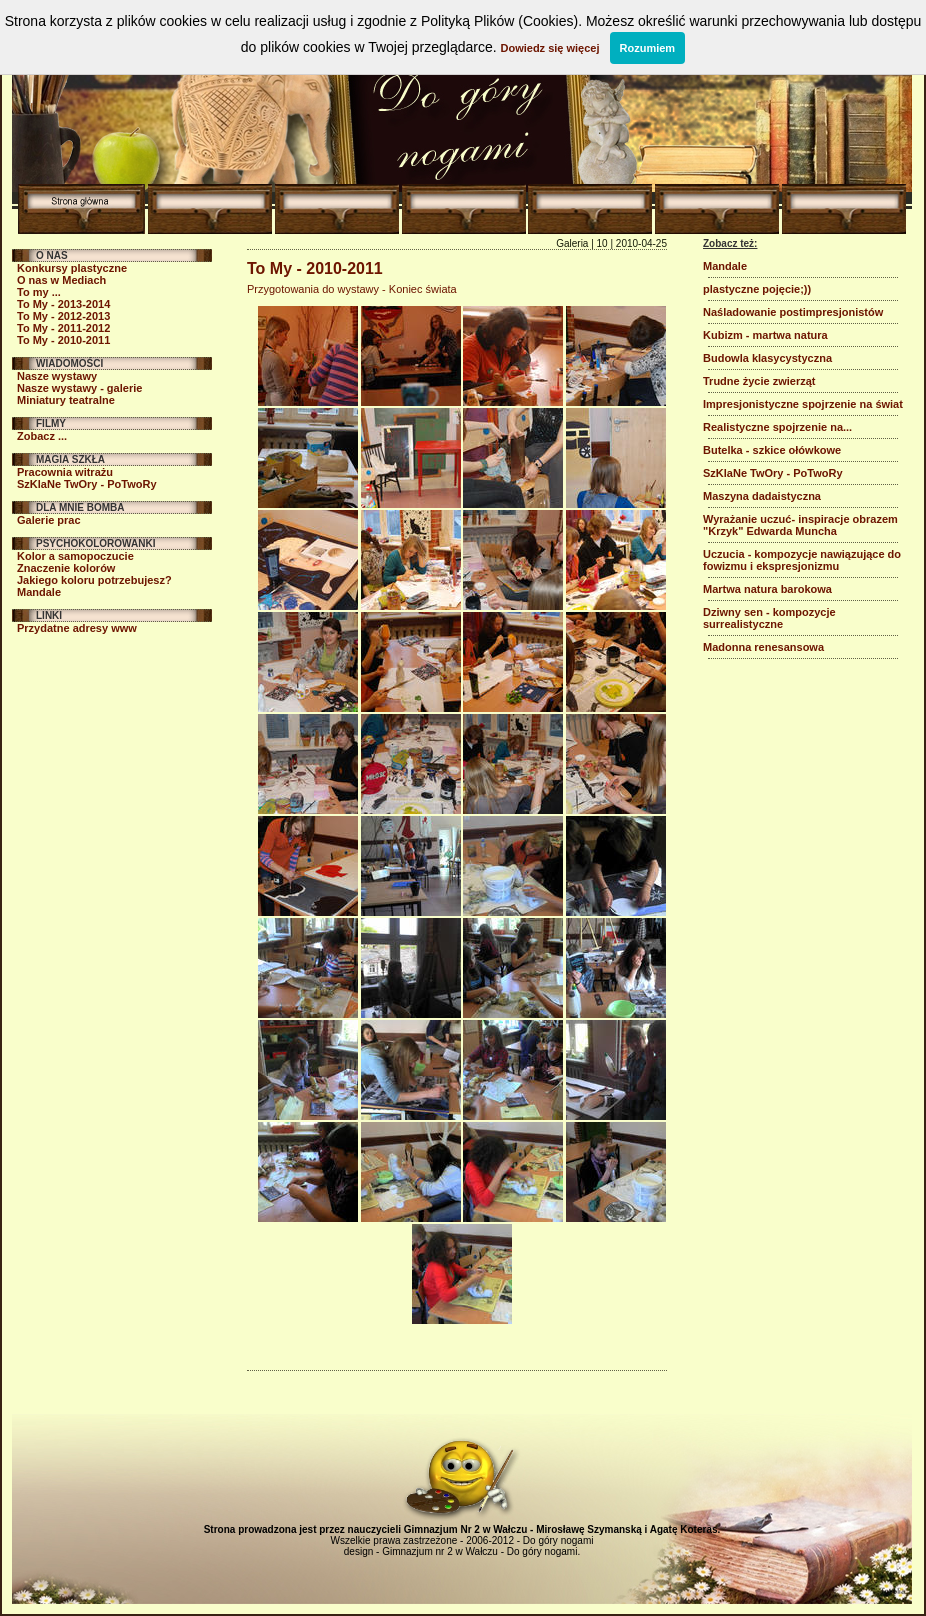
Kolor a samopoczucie (75, 556)
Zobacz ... (42, 436)
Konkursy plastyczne (72, 268)
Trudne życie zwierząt (759, 381)
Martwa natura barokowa (767, 589)
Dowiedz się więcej (549, 48)
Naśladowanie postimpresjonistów (793, 312)
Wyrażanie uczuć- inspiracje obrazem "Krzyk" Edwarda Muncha (800, 525)
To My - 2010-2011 (63, 340)
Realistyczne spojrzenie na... (777, 427)
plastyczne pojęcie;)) (757, 289)
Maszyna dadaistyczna (762, 496)
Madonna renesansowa (763, 647)
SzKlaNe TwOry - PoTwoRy (87, 484)
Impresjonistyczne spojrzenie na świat (803, 404)
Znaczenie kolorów (66, 568)
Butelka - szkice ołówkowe (772, 450)
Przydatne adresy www (77, 628)
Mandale (39, 592)
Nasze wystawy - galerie (79, 388)
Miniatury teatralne (66, 400)
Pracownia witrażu (65, 472)
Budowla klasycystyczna (767, 358)
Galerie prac (49, 520)
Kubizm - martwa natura (765, 335)
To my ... (39, 292)
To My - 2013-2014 (63, 304)
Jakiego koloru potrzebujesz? (94, 580)
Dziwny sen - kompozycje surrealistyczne (769, 618)
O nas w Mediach (61, 280)
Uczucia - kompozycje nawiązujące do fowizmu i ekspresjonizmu (802, 560)
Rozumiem (648, 48)
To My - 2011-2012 (63, 328)
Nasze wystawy (57, 376)
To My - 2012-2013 (63, 316)
